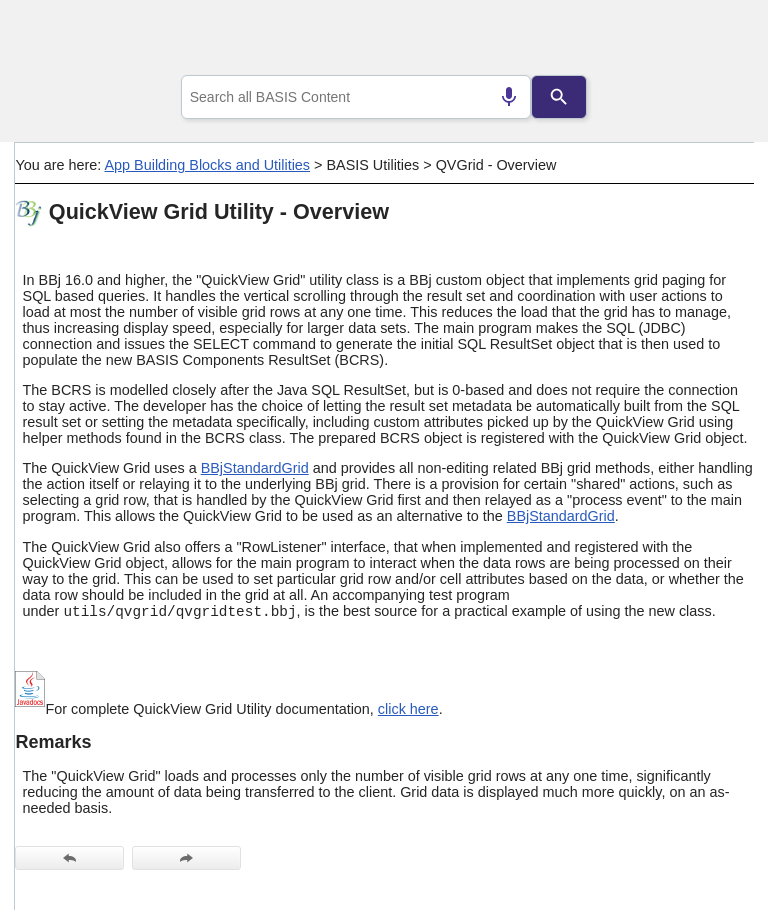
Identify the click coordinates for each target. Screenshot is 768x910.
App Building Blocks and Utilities (207, 165)
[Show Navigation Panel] (713, 41)
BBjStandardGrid (255, 468)
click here (408, 709)
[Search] (559, 97)
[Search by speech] (509, 97)
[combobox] (356, 97)
